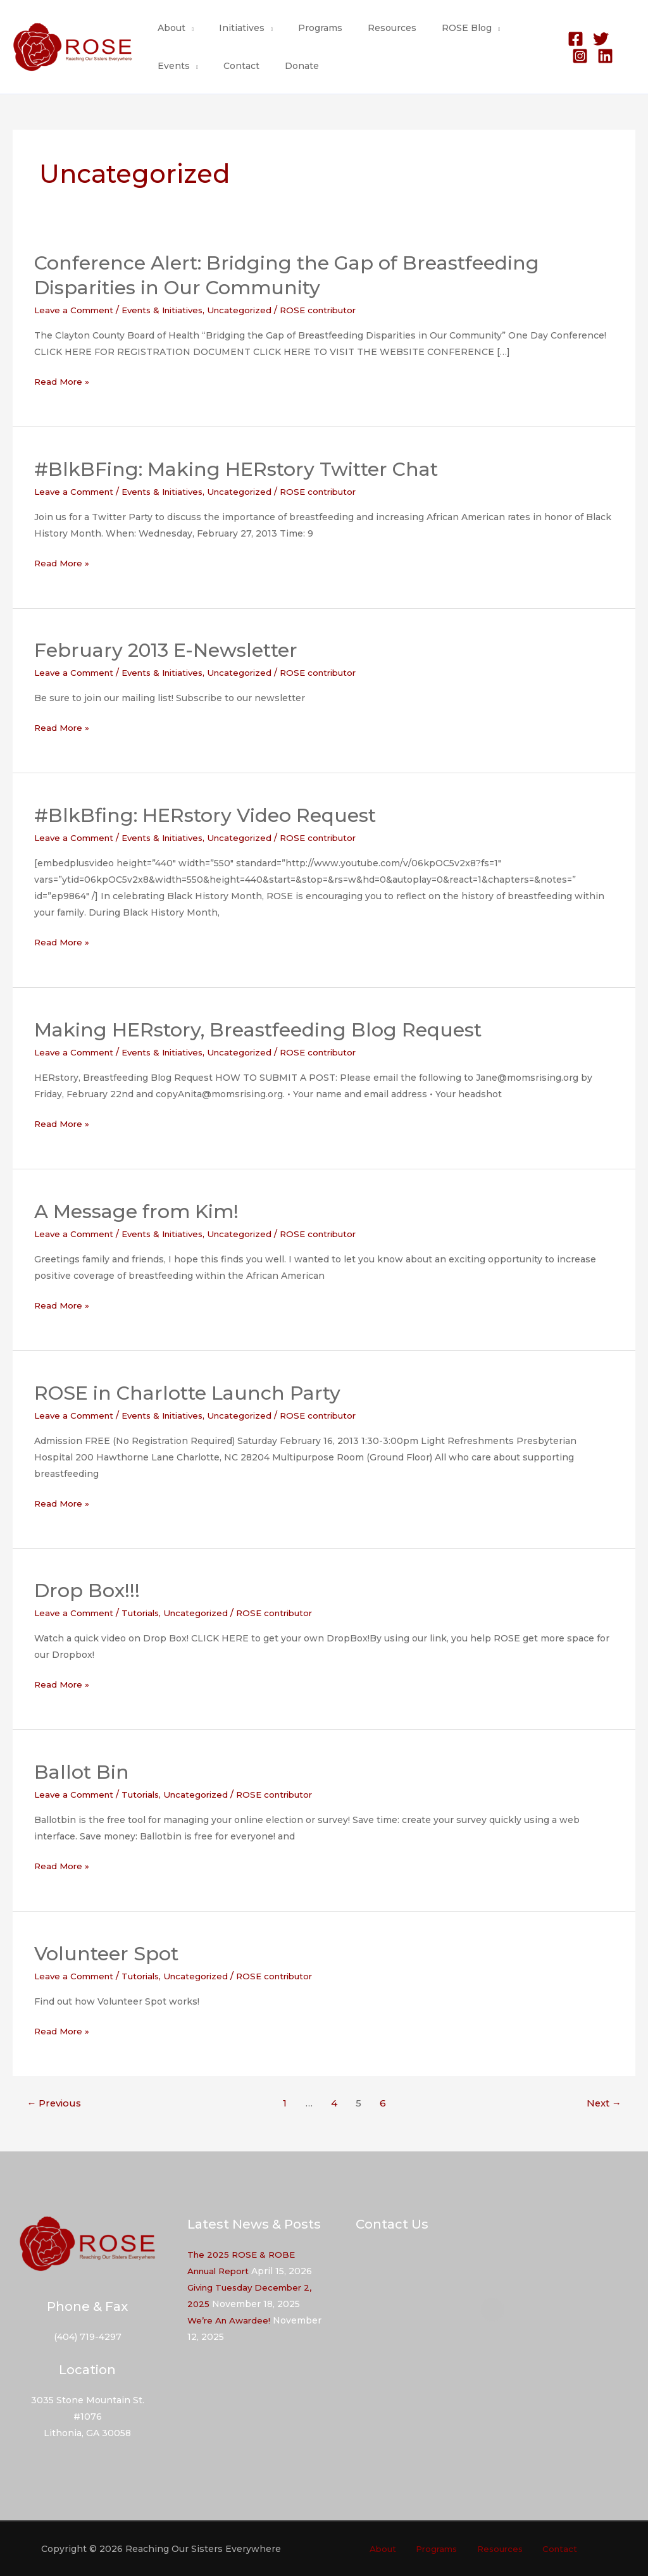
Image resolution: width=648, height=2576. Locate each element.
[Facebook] (568, 39)
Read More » (62, 381)
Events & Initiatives (170, 310)
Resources (365, 28)
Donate (225, 66)
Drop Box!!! (87, 1590)
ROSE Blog (433, 28)
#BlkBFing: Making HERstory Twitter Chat (236, 469)
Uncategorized (252, 310)
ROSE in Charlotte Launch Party (187, 1392)
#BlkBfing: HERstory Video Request (205, 815)
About (168, 28)
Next (604, 2103)
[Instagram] (619, 39)
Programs (301, 28)
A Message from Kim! (136, 1211)
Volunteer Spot (106, 1953)
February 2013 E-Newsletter (165, 650)
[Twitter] (594, 39)
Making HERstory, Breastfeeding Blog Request (258, 1030)
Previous (54, 2103)
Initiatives (230, 28)
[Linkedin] (573, 56)
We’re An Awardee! (230, 2320)
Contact (172, 66)
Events (499, 28)
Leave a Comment (75, 310)
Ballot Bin (81, 1772)
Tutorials (145, 1613)
